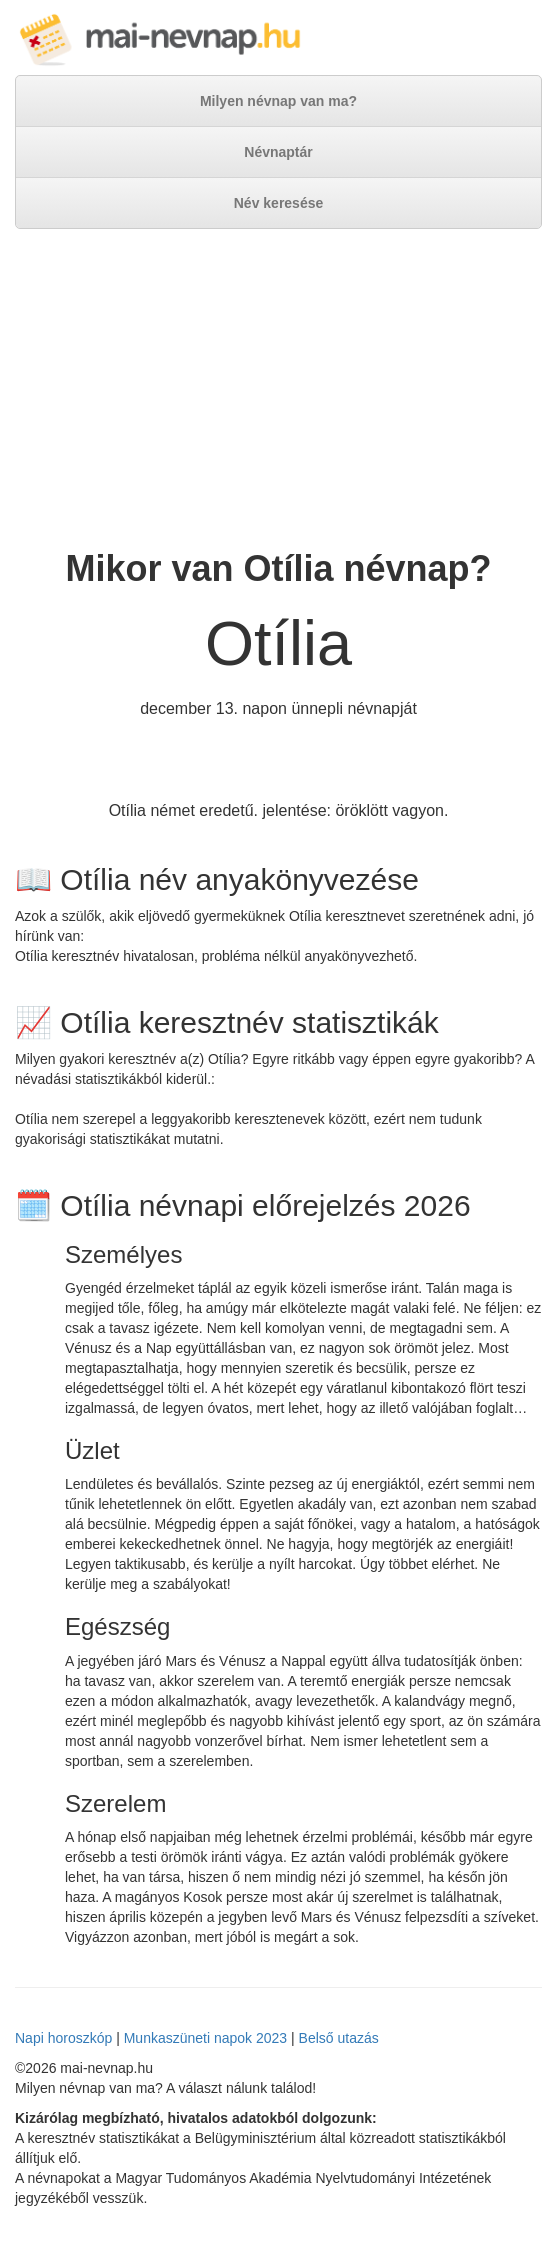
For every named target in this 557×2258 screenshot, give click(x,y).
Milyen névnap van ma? (278, 101)
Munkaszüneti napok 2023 (205, 2038)
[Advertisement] (278, 389)
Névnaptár (278, 152)
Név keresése (279, 203)
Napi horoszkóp (63, 2038)
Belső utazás (339, 2038)
